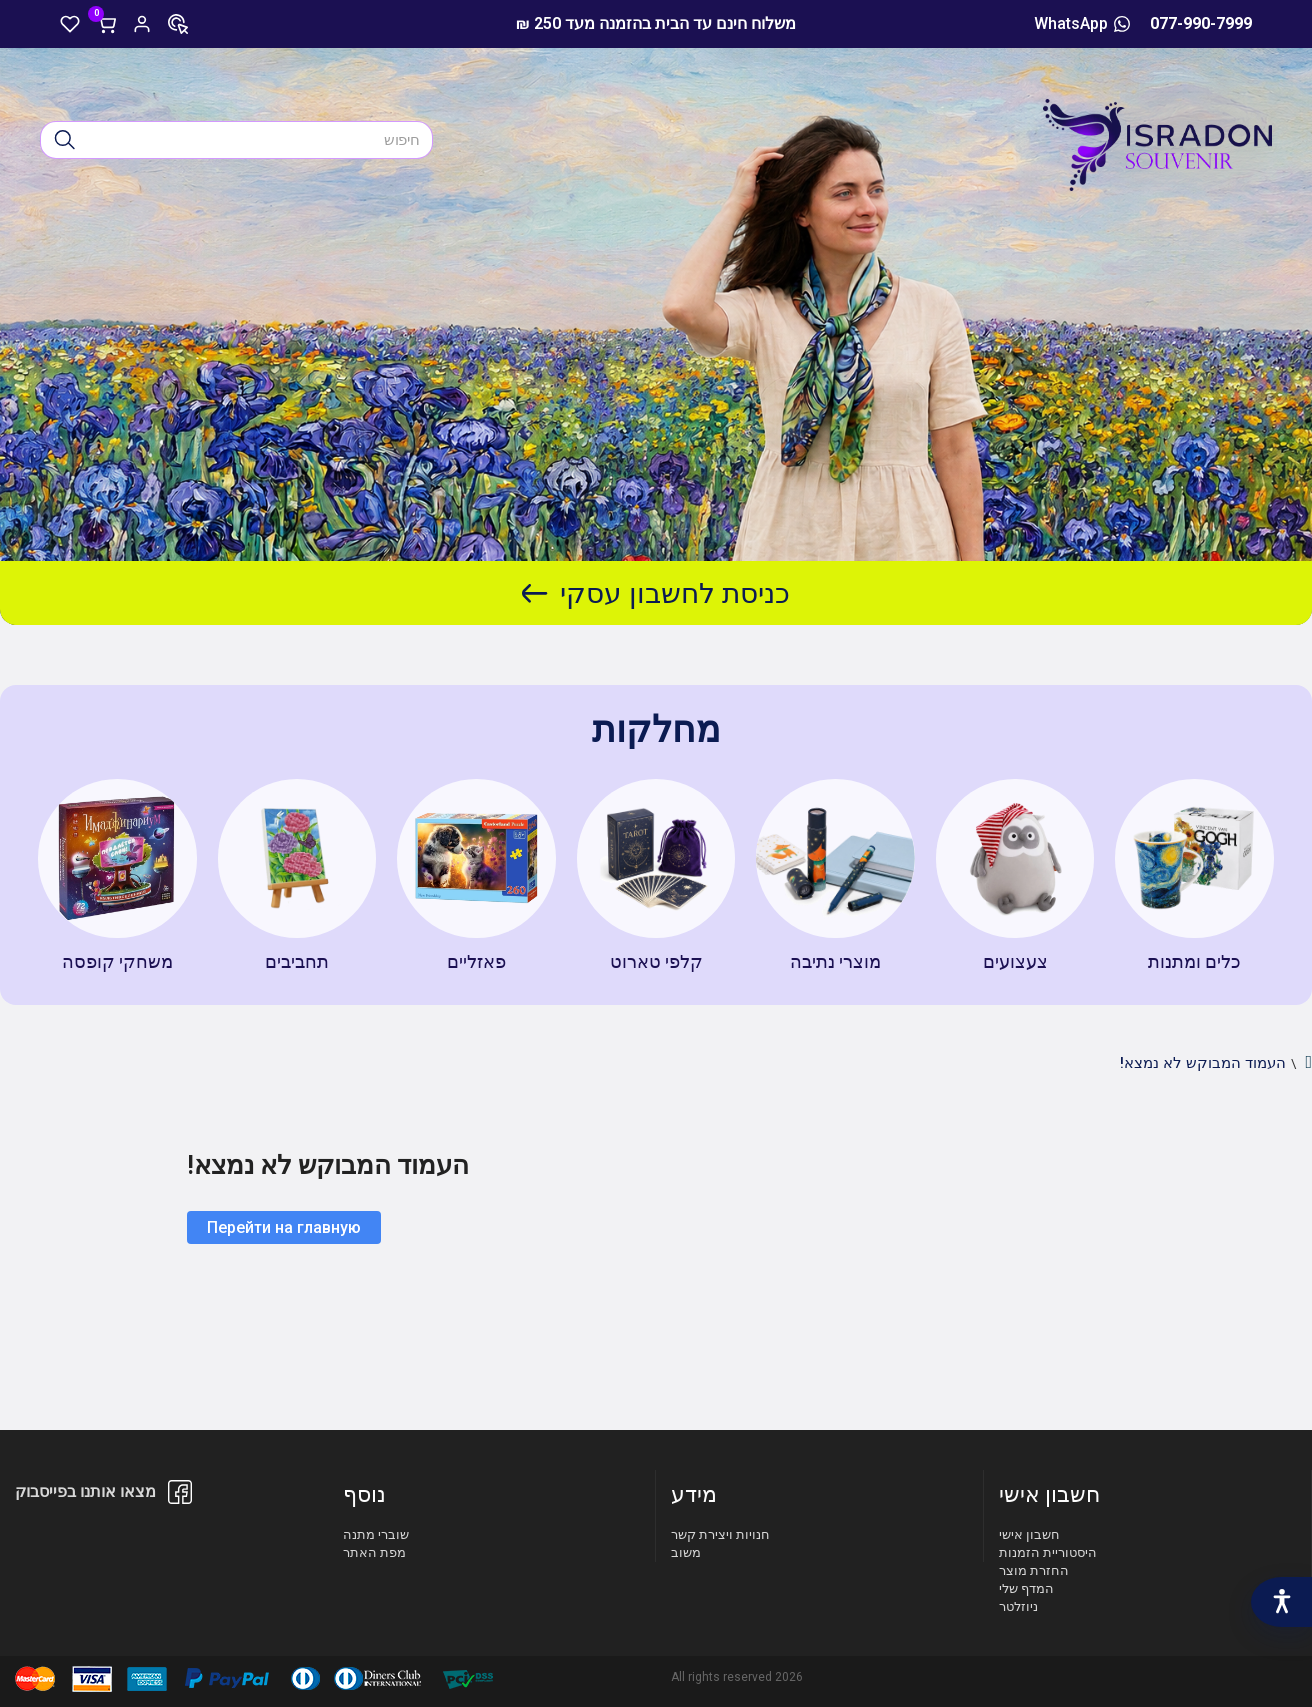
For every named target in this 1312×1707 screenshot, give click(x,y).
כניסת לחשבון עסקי (656, 593)
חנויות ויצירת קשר (720, 1534)
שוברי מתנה (376, 1534)
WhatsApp (1082, 23)
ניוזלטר (1018, 1606)
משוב (686, 1552)
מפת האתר (374, 1552)
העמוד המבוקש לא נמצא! (1203, 1063)
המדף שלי (1026, 1588)
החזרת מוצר (1034, 1570)
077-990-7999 (1201, 23)
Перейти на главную (284, 1227)
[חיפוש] (65, 140)
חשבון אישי (1029, 1534)
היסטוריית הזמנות (1048, 1552)
